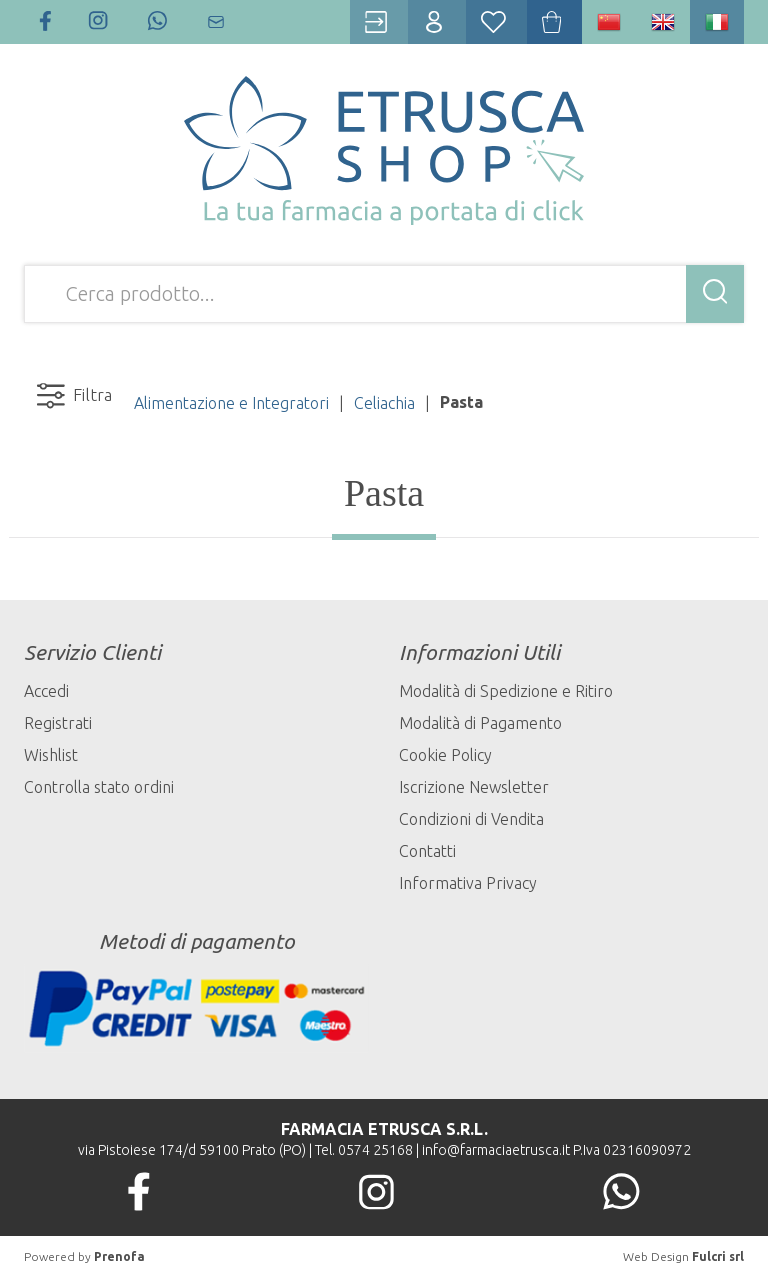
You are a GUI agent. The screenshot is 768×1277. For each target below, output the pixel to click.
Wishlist (51, 755)
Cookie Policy (445, 755)
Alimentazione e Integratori (231, 403)
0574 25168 (375, 1150)
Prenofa (119, 1256)
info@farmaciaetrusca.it (496, 1150)
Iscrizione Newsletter (474, 787)
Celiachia (384, 403)
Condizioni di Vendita (471, 819)
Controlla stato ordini (99, 787)
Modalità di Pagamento (480, 723)
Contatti (427, 851)
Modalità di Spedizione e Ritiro (506, 691)
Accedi (46, 691)
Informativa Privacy (468, 883)
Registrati (58, 723)
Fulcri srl (718, 1256)
